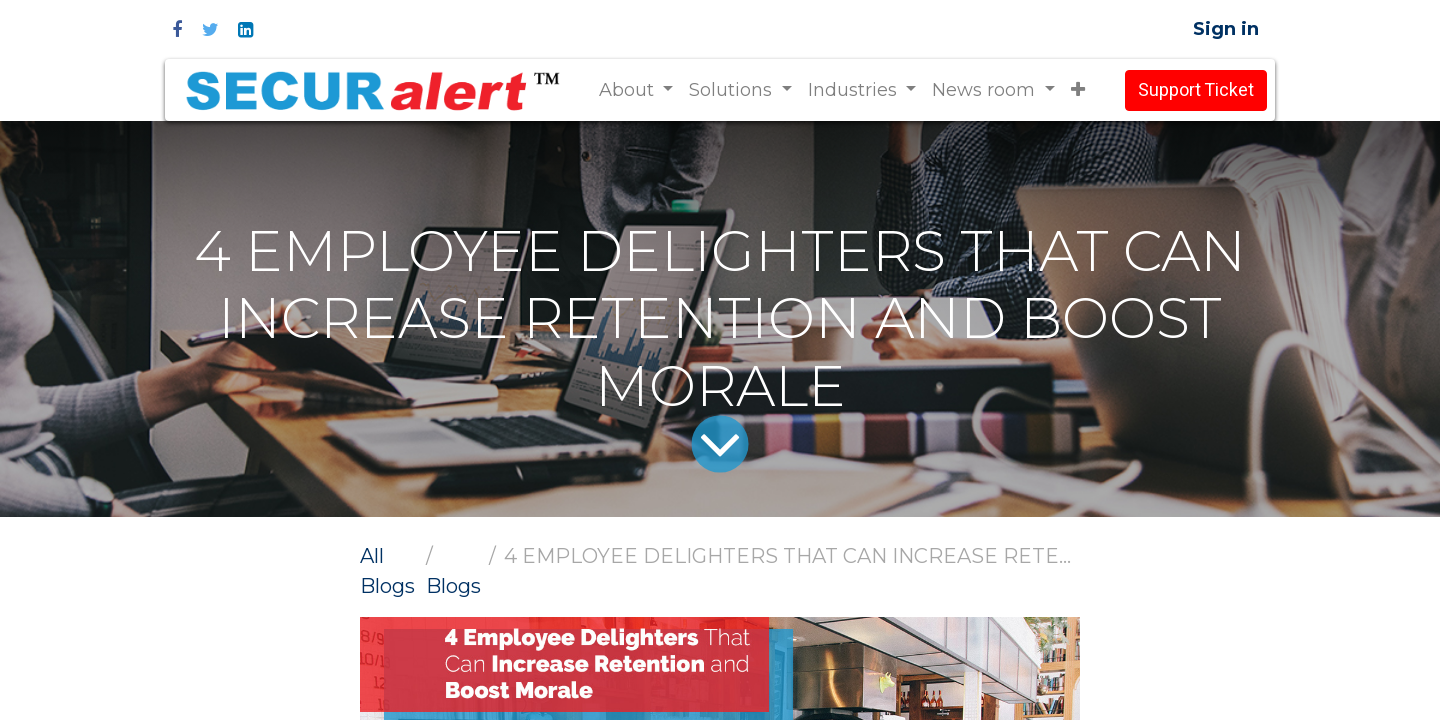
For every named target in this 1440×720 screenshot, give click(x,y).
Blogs (453, 586)
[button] (1078, 90)
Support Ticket (1196, 90)
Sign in (1226, 29)
